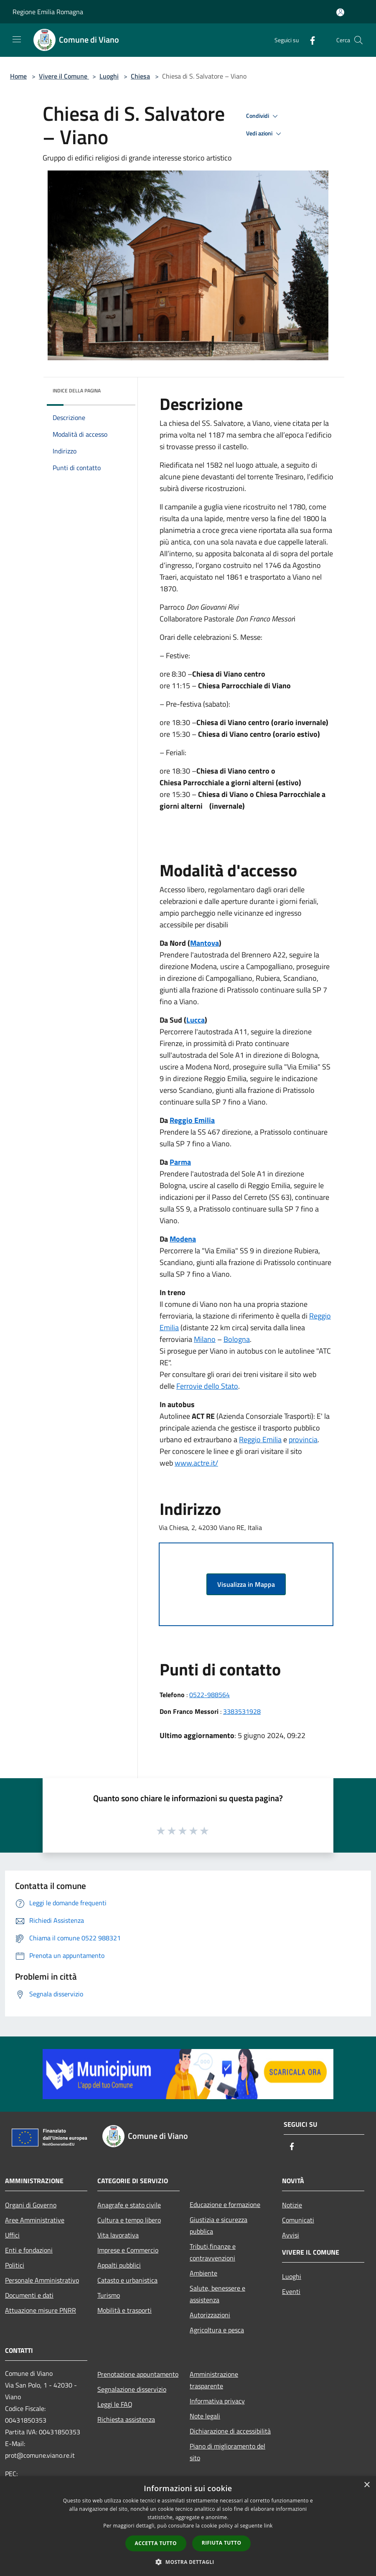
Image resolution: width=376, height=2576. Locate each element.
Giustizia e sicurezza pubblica (218, 2225)
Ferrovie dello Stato (207, 1386)
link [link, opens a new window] (268, 2525)
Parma (180, 1162)
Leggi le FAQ (114, 2404)
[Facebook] (309, 40)
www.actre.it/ (196, 1463)
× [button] (366, 2485)
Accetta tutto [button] (156, 2543)
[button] (188, 2562)
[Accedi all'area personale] (340, 12)
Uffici (12, 2235)
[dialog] (188, 2526)
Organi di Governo (30, 2205)
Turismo (108, 2295)
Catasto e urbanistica (127, 2280)
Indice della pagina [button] (77, 391)
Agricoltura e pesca (217, 2330)
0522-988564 (209, 1695)
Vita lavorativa (118, 2235)
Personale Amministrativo (42, 2280)
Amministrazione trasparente (214, 2380)
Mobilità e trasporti (124, 2310)
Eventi (291, 2291)
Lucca (195, 1020)
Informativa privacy (217, 2401)
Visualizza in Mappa (246, 1584)
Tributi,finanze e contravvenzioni (213, 2252)
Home (18, 76)
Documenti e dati (29, 2295)
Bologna (237, 1339)
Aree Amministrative (34, 2220)
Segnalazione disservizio (131, 2389)
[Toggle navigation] (17, 39)
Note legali (205, 2416)
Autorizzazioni (210, 2315)
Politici (14, 2265)
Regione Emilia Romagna (48, 12)
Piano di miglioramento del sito (227, 2452)
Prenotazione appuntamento (137, 2374)
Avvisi (290, 2235)
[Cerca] (358, 40)
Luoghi (109, 76)
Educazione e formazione (225, 2204)
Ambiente (203, 2273)
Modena (183, 1239)
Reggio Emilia (192, 1120)
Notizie (292, 2205)
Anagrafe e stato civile (129, 2205)
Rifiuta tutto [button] (221, 2542)
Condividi (263, 116)
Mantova (204, 943)
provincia (303, 1439)
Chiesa (140, 76)
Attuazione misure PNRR (40, 2310)
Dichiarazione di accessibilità (230, 2431)
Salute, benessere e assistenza (217, 2294)
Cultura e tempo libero (129, 2220)
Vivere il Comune (64, 76)
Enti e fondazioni (29, 2250)
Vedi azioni (265, 134)
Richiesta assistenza (126, 2419)
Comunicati (298, 2220)
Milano (205, 1339)
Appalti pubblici (119, 2265)
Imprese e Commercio (127, 2250)
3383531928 (242, 1711)
